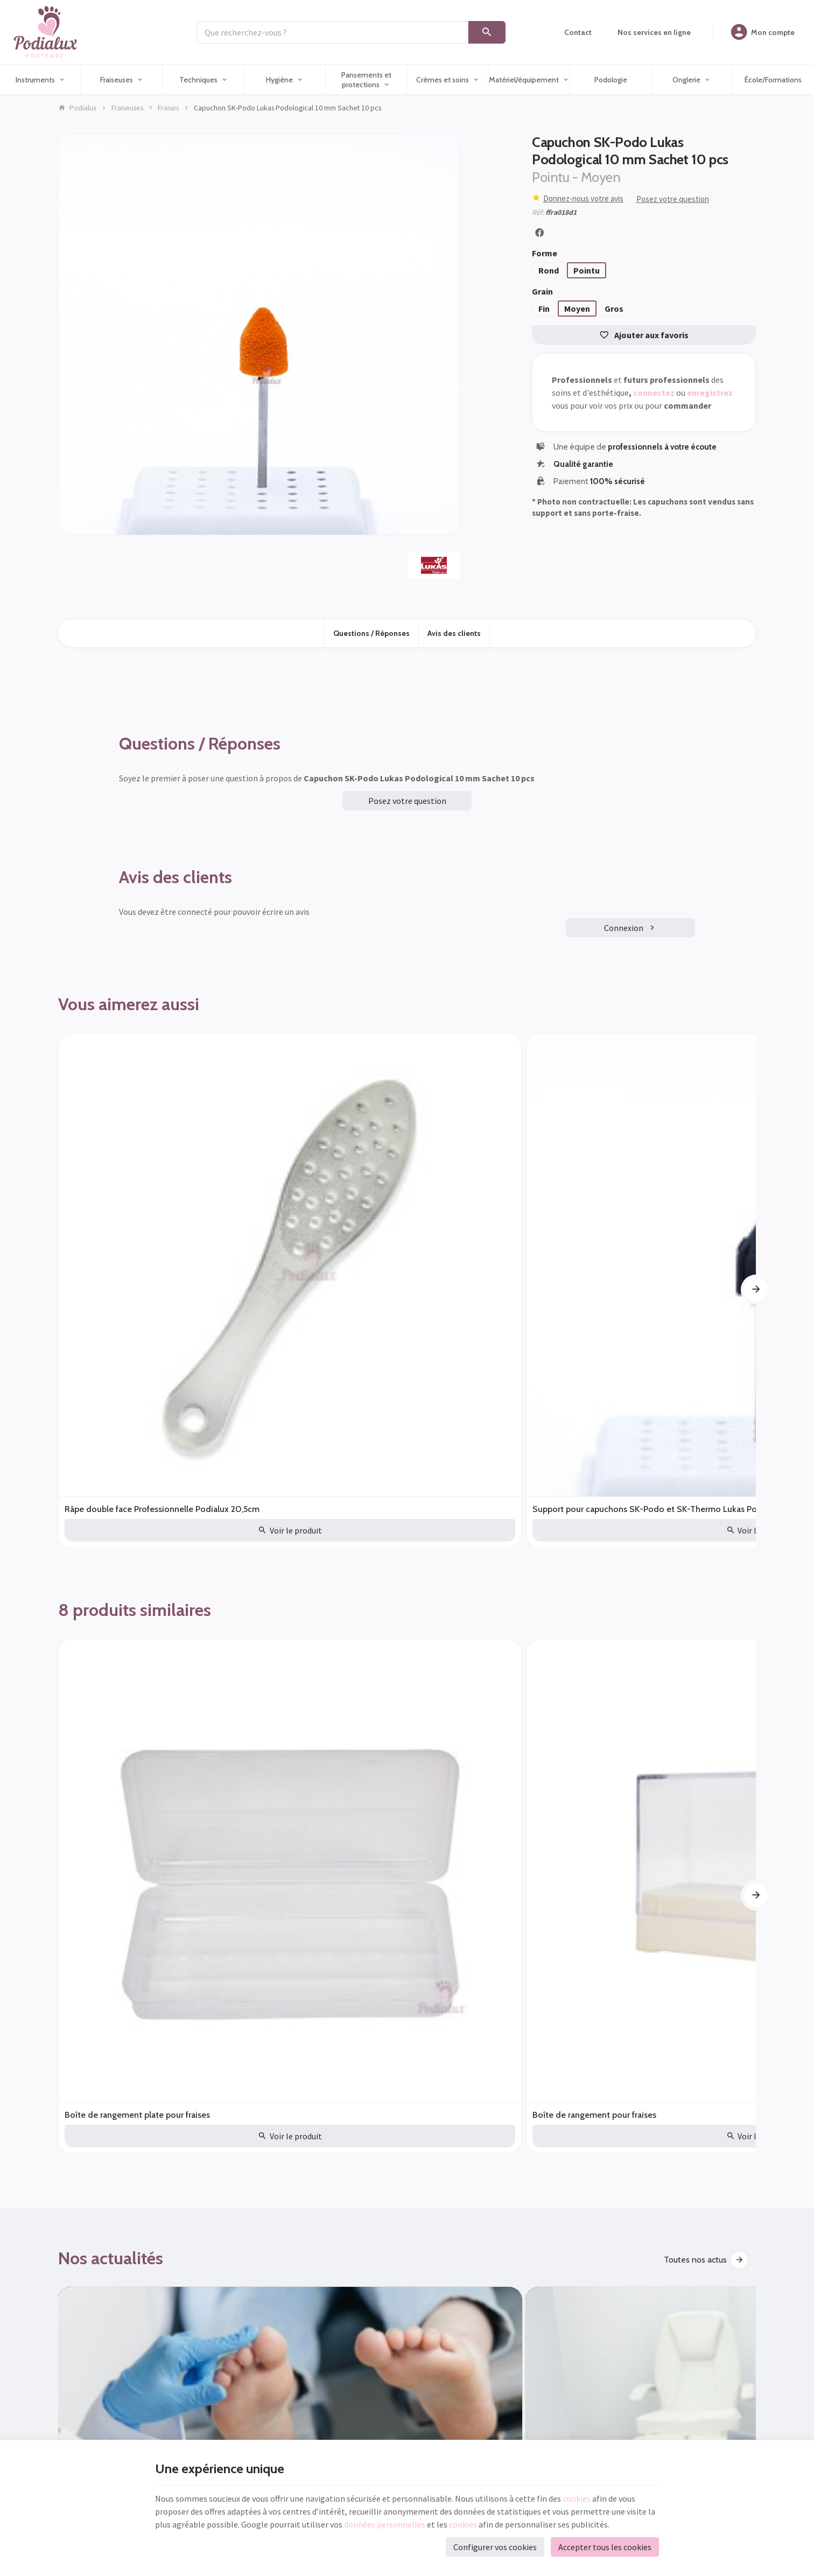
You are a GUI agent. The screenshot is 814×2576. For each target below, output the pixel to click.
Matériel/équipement (269, 2341)
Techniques (253, 2285)
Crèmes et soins (260, 2313)
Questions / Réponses (371, 633)
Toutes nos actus (695, 1647)
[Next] (756, 1145)
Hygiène (248, 2299)
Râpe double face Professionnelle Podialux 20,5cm (129, 1215)
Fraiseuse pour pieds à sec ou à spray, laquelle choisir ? (665, 1792)
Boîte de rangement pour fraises (255, 1497)
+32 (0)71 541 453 (107, 2302)
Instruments (253, 2257)
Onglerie (249, 2369)
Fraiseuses (127, 107)
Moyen (577, 308)
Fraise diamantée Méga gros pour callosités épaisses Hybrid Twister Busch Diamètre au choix (545, 1498)
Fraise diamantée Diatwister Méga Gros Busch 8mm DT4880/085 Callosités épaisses (402, 1498)
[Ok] (328, 2109)
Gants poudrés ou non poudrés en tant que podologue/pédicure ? (138, 1792)
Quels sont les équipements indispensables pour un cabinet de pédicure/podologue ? (315, 1793)
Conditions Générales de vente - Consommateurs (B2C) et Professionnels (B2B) (489, 2234)
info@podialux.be (107, 2317)
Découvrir (709, 1980)
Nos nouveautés (260, 2243)
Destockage (101, 1978)
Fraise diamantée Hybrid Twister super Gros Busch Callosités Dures (681, 1498)
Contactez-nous (437, 2283)
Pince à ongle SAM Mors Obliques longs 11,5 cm (485, 1215)
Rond (548, 270)
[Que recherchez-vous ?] (332, 32)
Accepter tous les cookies (604, 2547)
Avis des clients (454, 633)
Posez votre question (672, 199)
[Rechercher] (487, 32)
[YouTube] (460, 2109)
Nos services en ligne (268, 2397)
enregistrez (710, 392)
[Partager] (539, 232)
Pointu (586, 270)
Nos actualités (110, 1645)
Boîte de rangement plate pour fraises (114, 1497)
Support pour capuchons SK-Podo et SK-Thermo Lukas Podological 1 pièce (314, 1215)
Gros (614, 308)
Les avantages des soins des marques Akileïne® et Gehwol (484, 1792)
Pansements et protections (277, 2327)
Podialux (77, 107)
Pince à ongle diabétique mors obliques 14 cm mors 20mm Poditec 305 (667, 1216)
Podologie (252, 2355)
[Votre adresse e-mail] (199, 2109)
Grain (543, 291)
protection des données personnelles (237, 2141)
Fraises (168, 107)
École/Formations (263, 2383)
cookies (577, 2498)
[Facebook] (432, 2109)
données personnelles (384, 2524)
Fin (544, 308)
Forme (545, 253)
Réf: (538, 212)
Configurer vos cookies (495, 2547)
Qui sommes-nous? (442, 2254)
